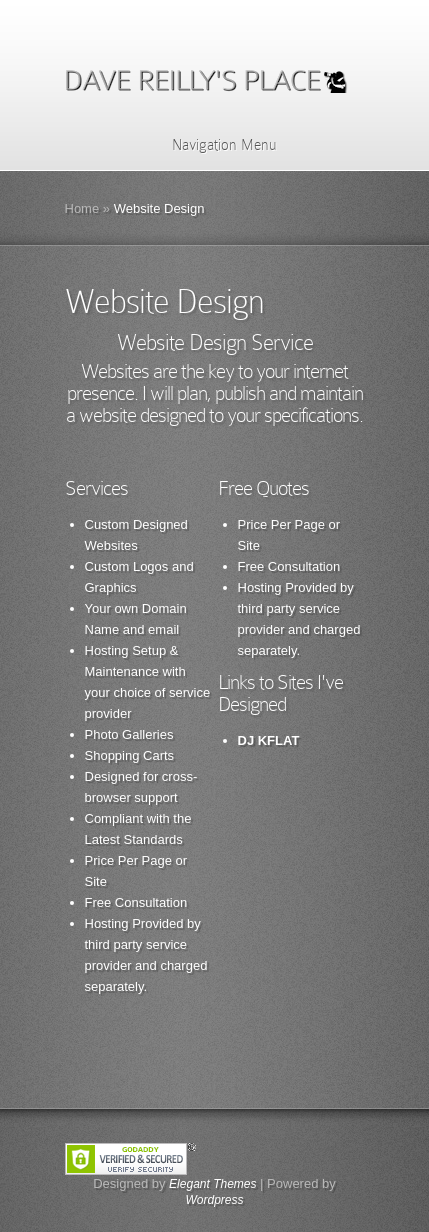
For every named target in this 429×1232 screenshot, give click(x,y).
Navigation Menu (211, 145)
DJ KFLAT (269, 740)
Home (82, 208)
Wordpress (214, 1200)
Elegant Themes (212, 1184)
